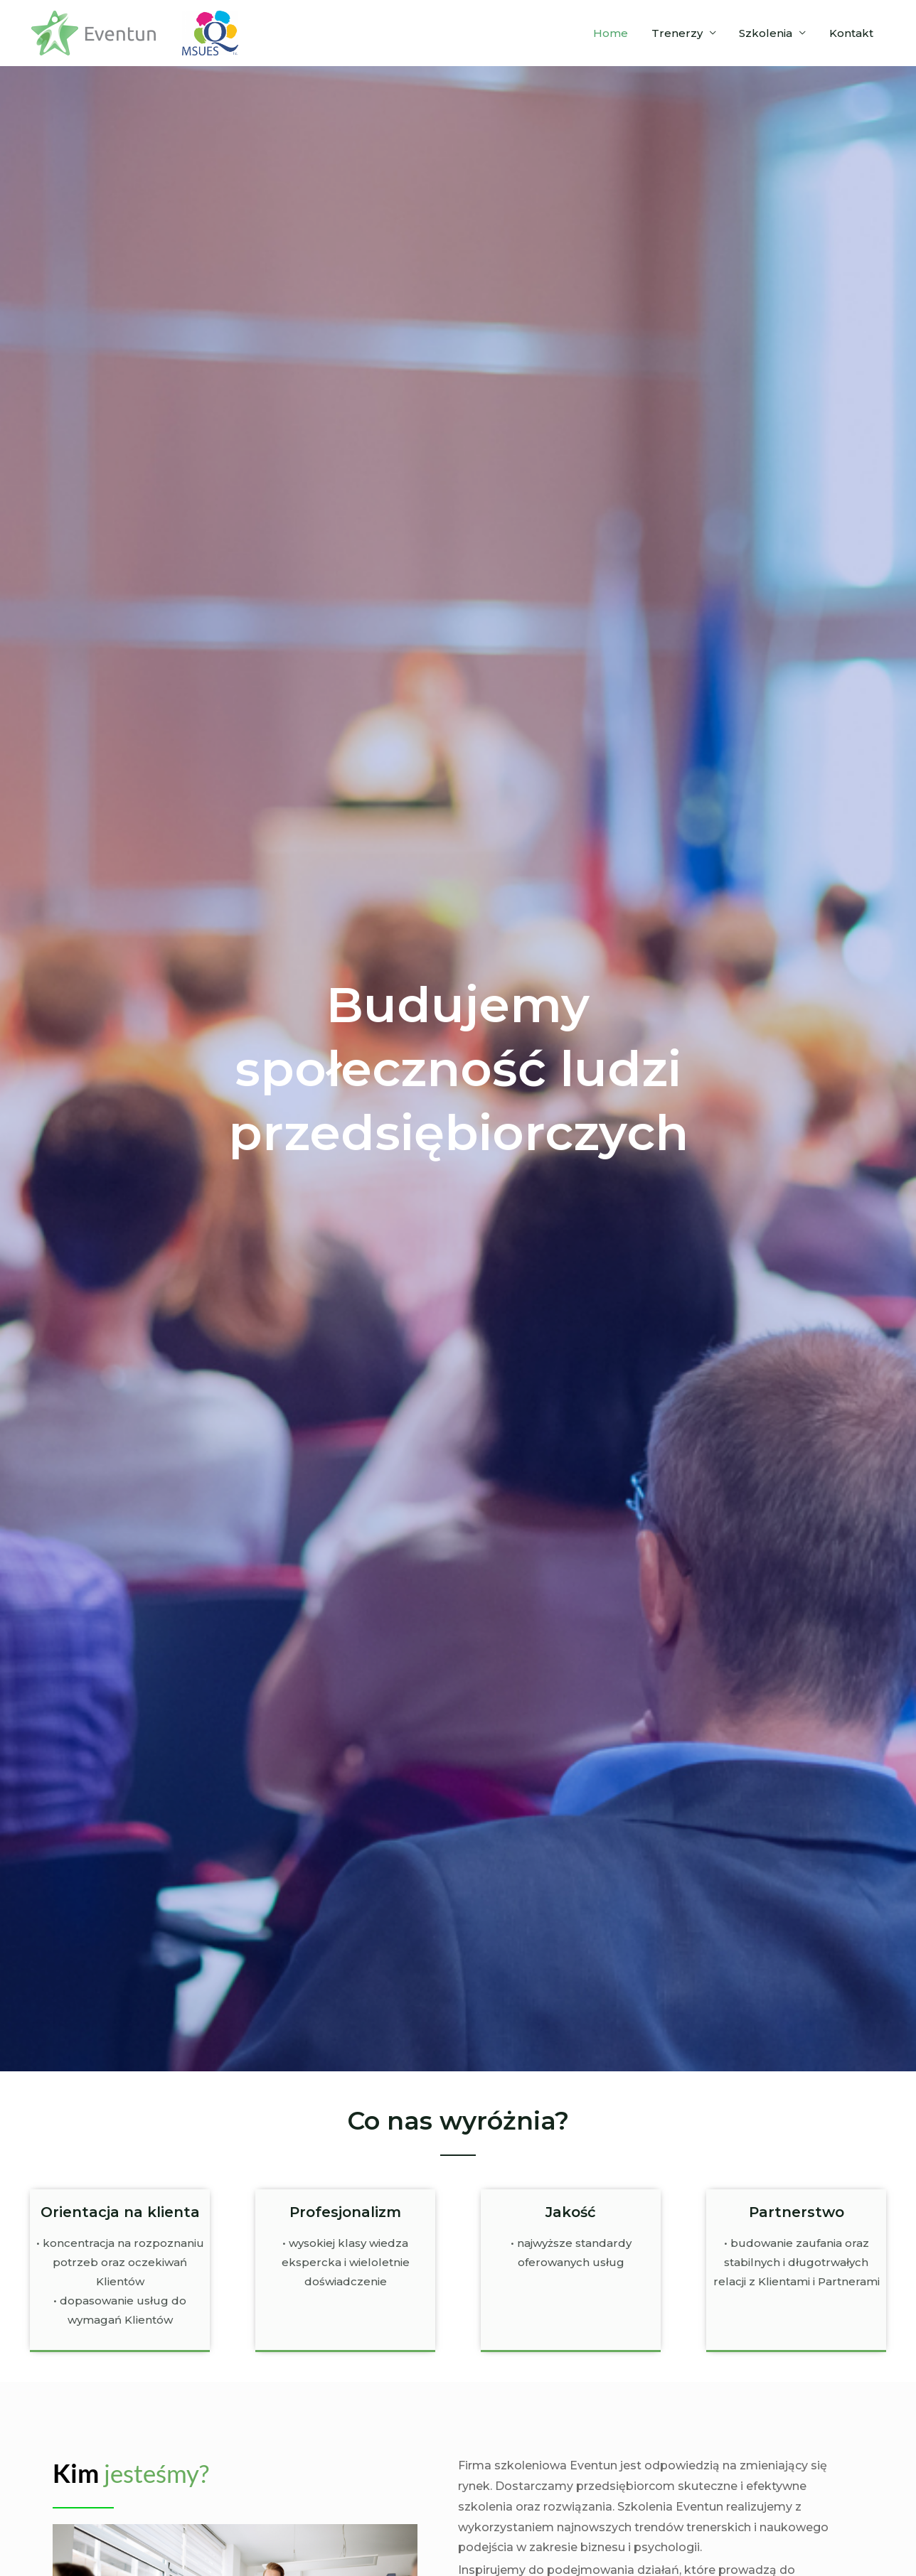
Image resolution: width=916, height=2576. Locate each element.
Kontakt (852, 33)
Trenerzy (681, 33)
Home (617, 33)
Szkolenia (768, 33)
